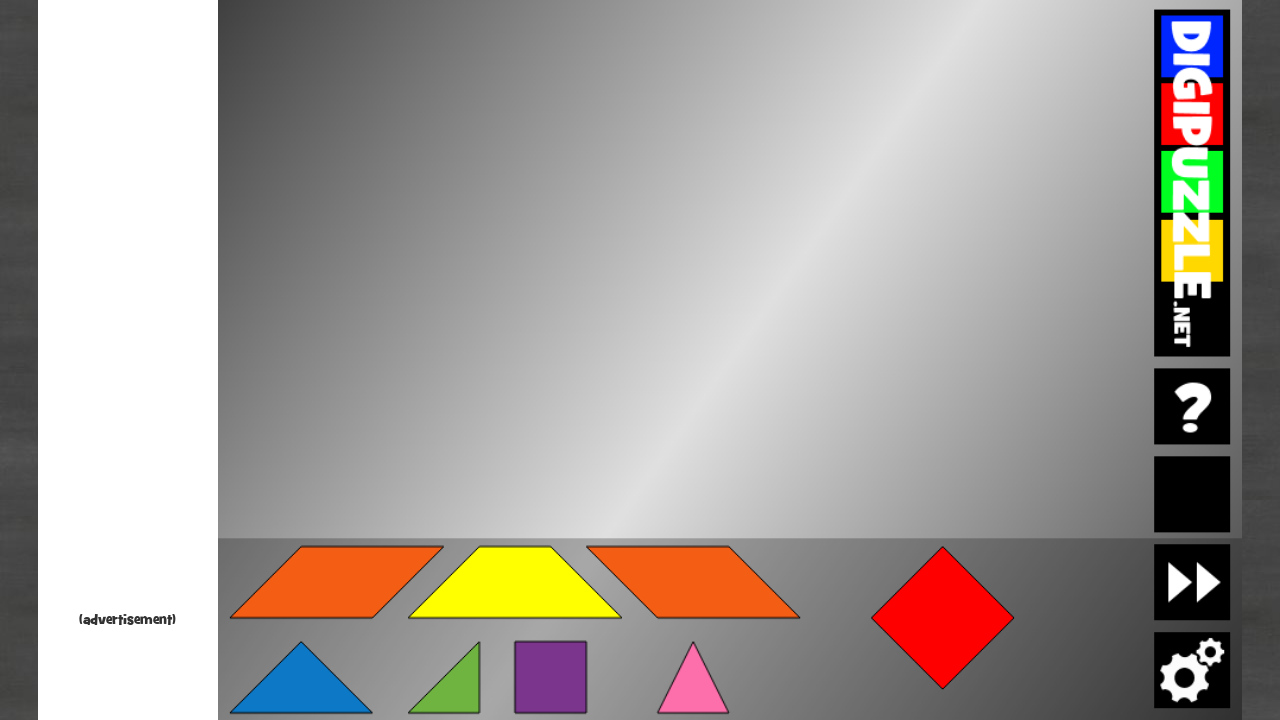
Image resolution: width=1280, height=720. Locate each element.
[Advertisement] (128, 310)
